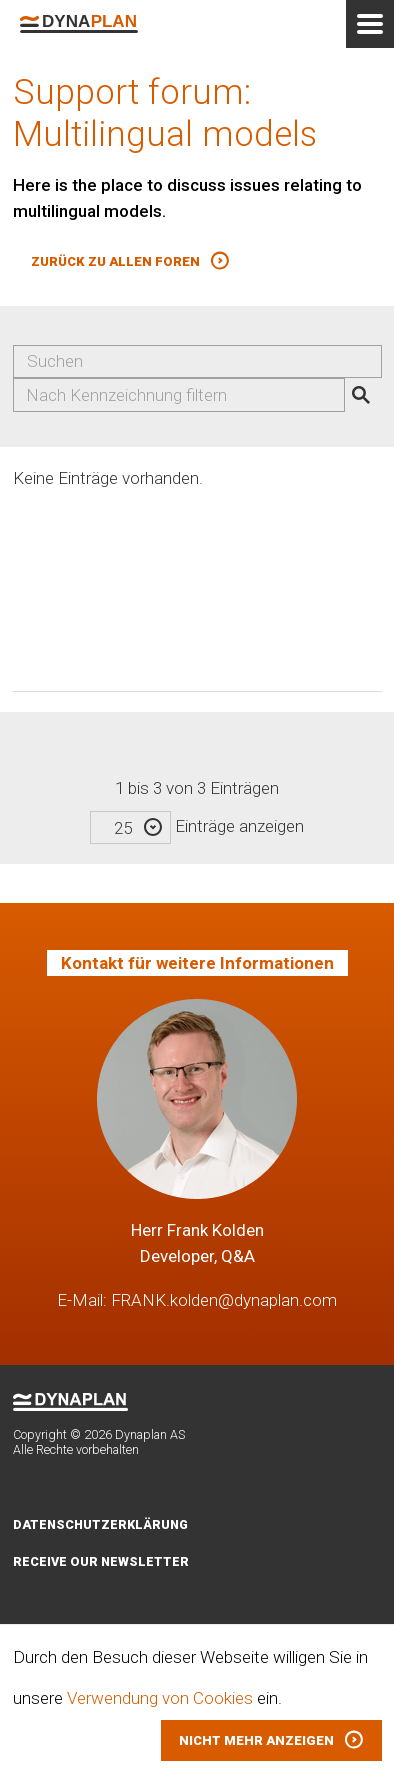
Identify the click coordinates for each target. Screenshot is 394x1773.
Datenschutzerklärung (100, 1524)
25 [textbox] (123, 828)
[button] (130, 261)
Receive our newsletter (101, 1561)
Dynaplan (79, 24)
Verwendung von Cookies (160, 1698)
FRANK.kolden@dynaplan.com (224, 1300)
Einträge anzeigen (197, 826)
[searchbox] (187, 395)
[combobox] (179, 395)
